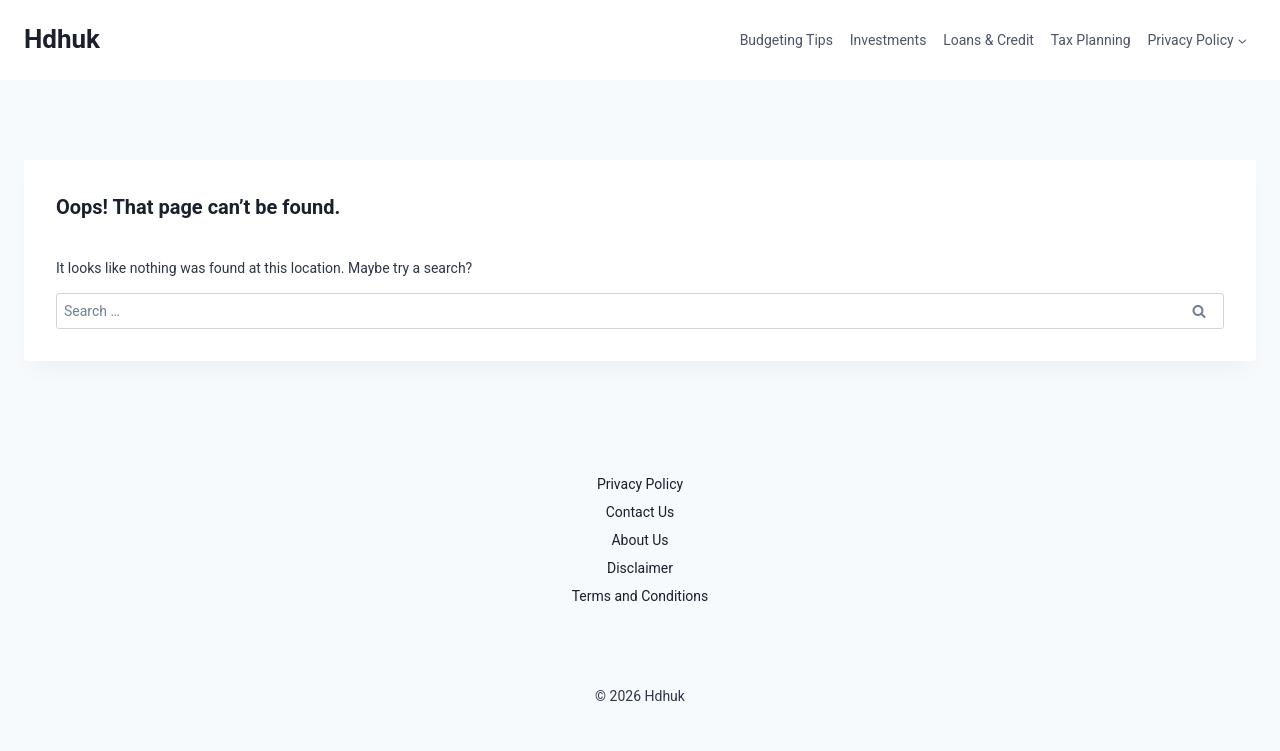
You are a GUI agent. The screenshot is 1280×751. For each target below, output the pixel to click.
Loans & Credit (988, 40)
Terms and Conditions (640, 596)
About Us (639, 540)
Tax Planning (1091, 40)
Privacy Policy (640, 484)
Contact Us (640, 512)
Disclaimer (640, 568)
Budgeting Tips (786, 40)
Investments (888, 40)
